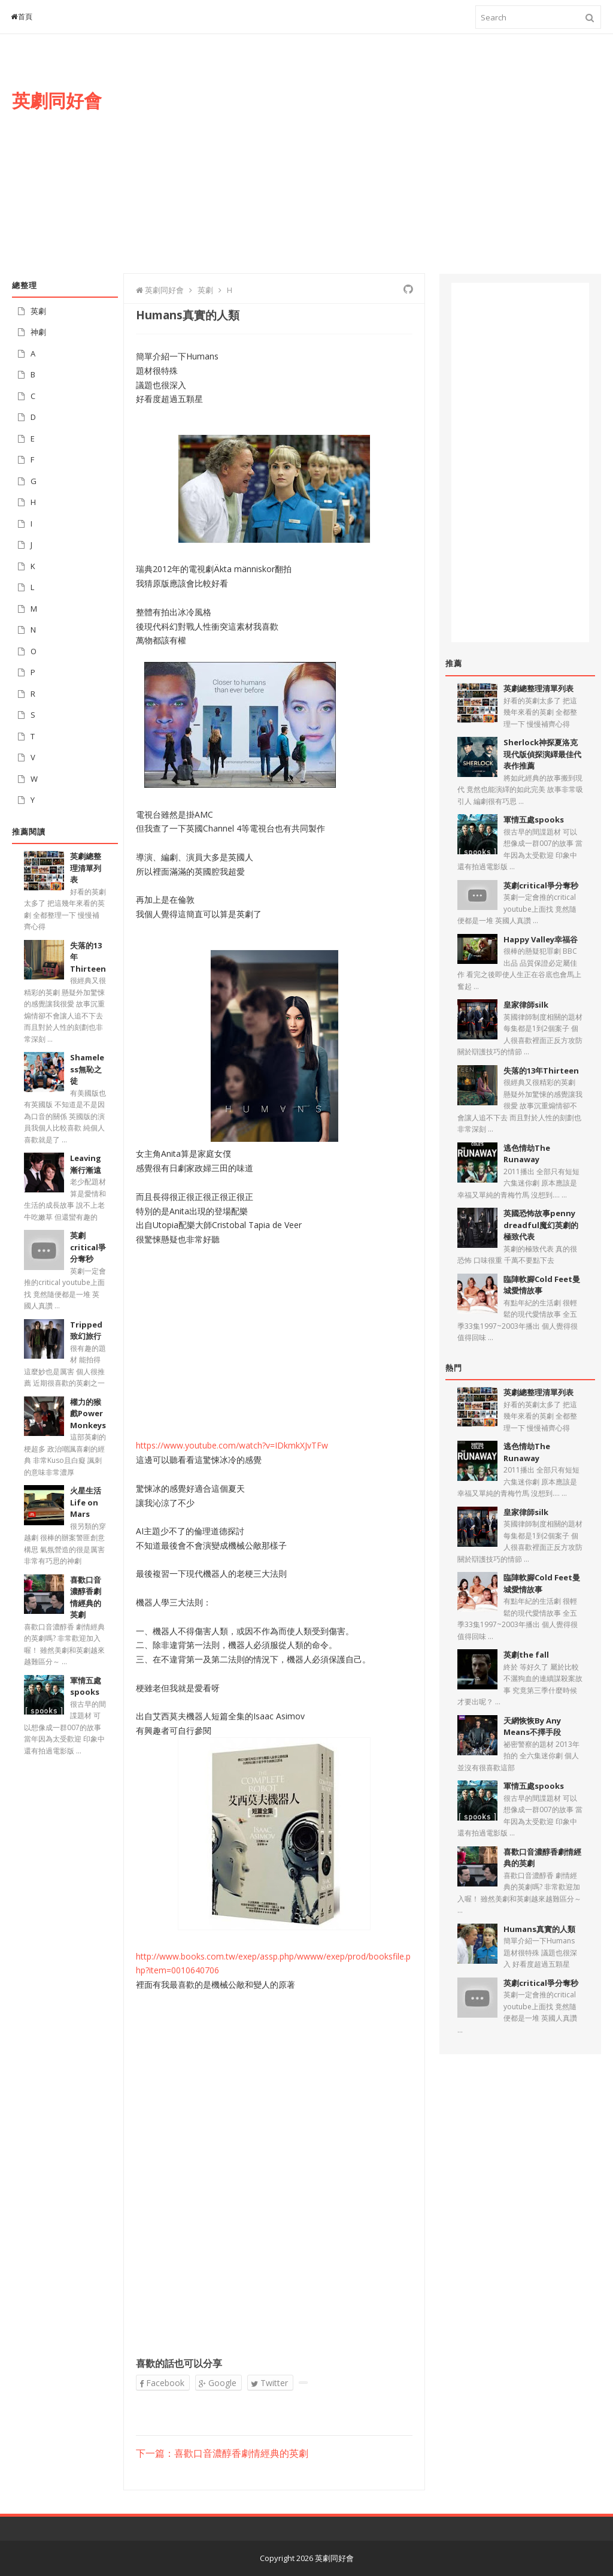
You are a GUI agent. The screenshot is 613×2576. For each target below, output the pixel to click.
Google (217, 2382)
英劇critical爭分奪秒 (88, 1247)
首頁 (22, 16)
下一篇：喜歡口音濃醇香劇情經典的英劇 (222, 2454)
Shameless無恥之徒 (87, 1069)
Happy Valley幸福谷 (540, 939)
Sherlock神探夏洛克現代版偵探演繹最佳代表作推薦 (542, 754)
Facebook (161, 2382)
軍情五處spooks (85, 1686)
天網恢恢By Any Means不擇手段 (532, 1726)
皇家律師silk (525, 1004)
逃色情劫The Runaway (526, 1153)
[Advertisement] (386, 166)
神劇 (38, 331)
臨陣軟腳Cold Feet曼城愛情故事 (541, 1285)
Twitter (269, 2382)
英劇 (38, 311)
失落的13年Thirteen (541, 1070)
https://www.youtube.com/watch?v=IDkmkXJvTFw (232, 1445)
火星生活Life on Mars (85, 1502)
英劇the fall (526, 1654)
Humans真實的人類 (539, 1929)
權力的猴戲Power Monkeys (88, 1413)
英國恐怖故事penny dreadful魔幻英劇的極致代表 (540, 1225)
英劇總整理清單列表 (85, 868)
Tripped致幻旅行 (86, 1330)
